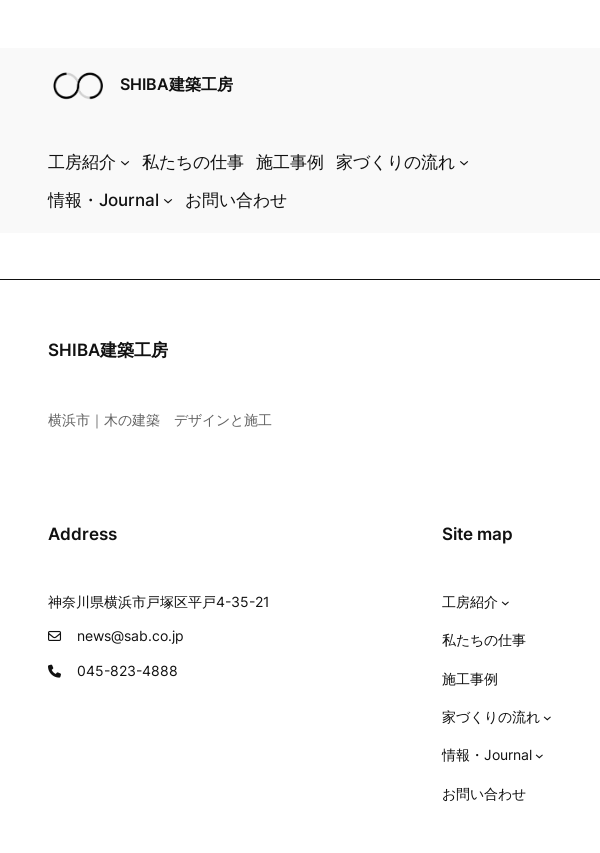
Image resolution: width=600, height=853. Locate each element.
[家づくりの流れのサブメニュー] (464, 162)
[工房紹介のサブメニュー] (125, 162)
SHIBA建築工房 (176, 84)
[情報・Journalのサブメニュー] (168, 200)
